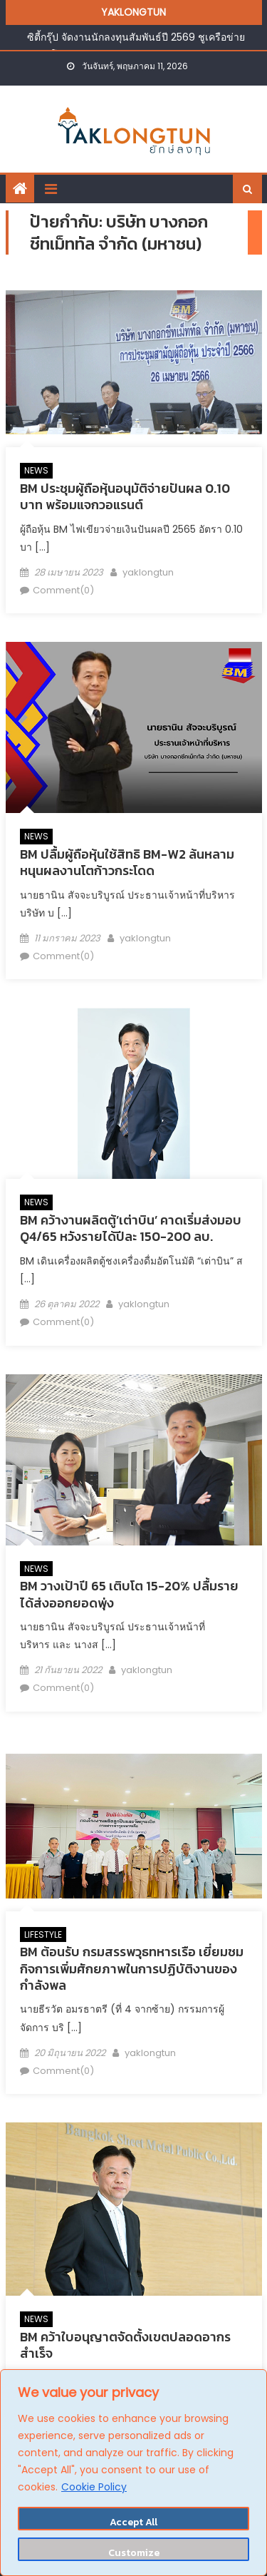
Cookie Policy (94, 2487)
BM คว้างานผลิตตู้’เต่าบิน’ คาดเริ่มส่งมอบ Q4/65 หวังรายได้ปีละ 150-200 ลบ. (130, 1228)
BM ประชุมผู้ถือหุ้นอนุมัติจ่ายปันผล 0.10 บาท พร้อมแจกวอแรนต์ (125, 496)
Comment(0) (63, 590)
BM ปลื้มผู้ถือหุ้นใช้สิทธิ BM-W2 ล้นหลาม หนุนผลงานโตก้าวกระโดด (127, 862)
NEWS (36, 470)
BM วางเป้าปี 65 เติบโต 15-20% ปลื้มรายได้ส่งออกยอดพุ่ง (129, 1594)
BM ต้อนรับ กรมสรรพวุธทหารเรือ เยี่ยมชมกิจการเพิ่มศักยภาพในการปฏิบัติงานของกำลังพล (132, 1968)
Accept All (133, 2522)
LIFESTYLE (43, 1934)
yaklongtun (148, 572)
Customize (133, 2552)
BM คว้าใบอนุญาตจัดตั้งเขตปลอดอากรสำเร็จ (125, 2345)
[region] (133, 2472)
